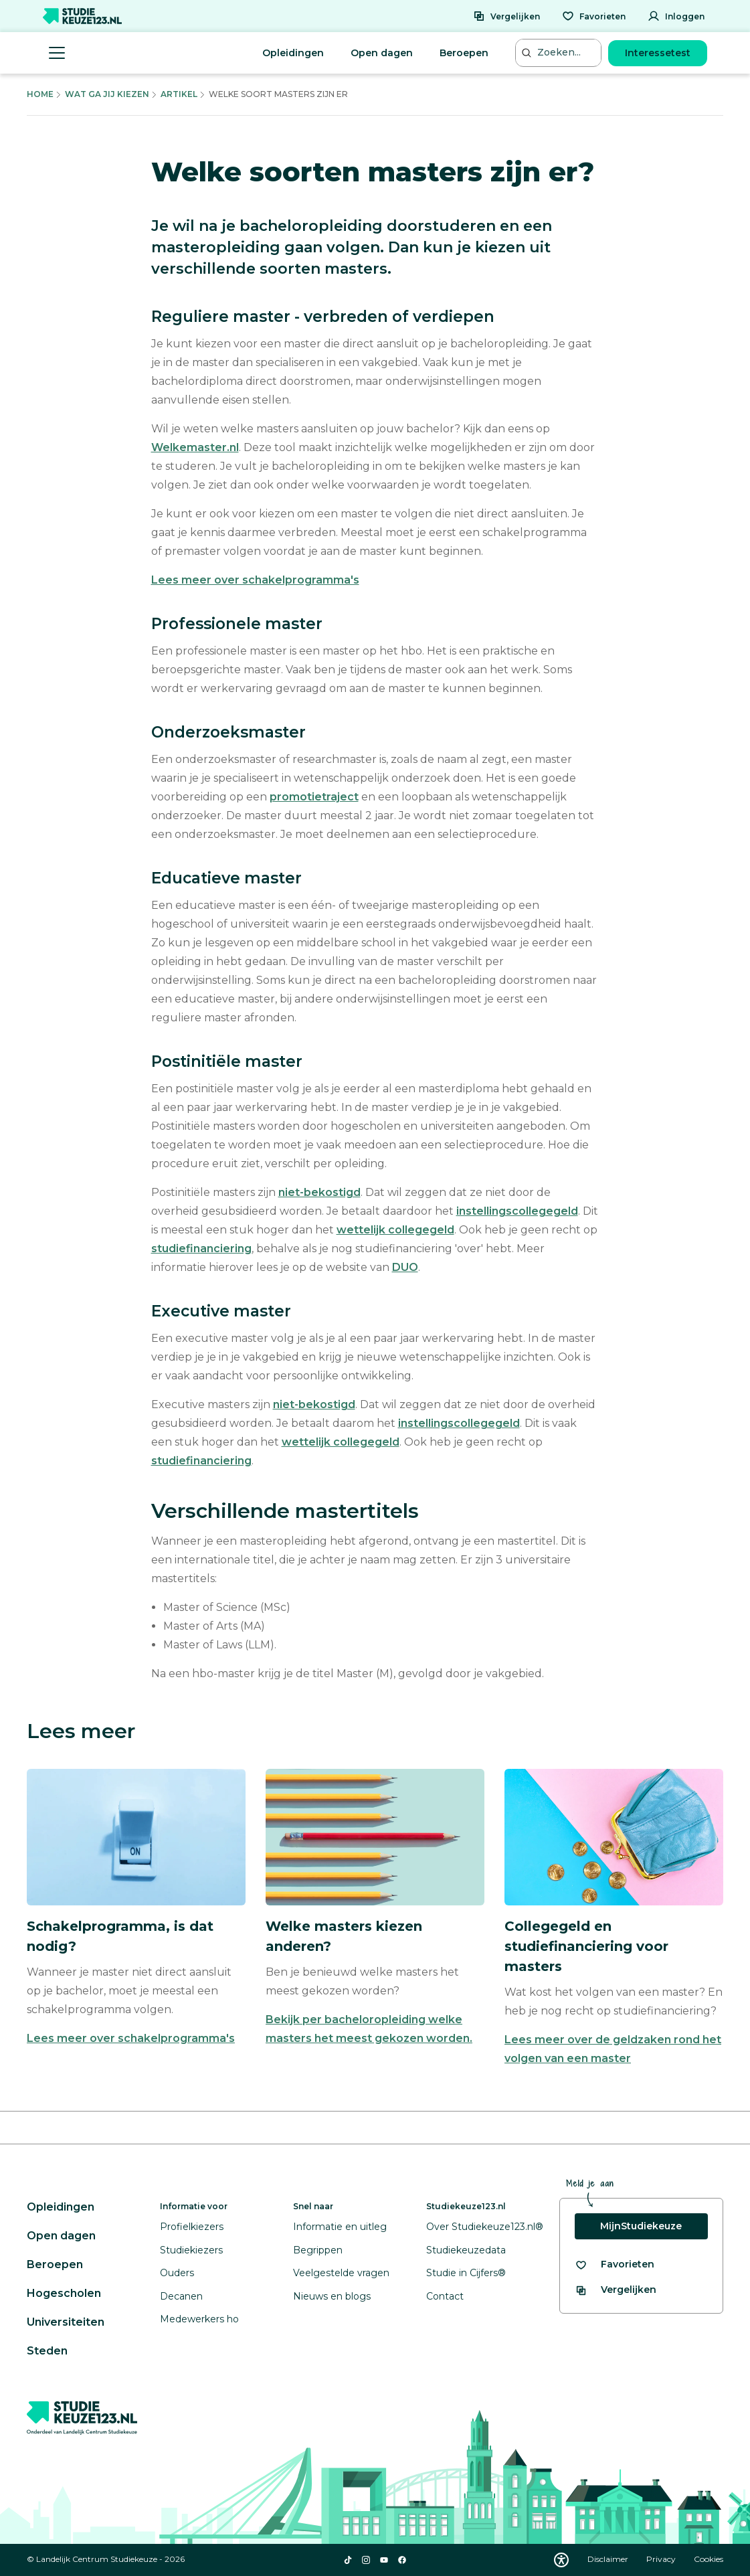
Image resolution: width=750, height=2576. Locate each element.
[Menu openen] (57, 53)
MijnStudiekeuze (641, 2226)
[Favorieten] (593, 16)
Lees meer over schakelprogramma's (255, 580)
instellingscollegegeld (517, 1211)
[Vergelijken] (506, 16)
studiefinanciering (201, 1248)
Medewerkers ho (199, 2319)
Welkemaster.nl (195, 447)
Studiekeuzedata (466, 2250)
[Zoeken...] (560, 52)
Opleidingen (293, 53)
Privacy (662, 2559)
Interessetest (657, 53)
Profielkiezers (191, 2227)
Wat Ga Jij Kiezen (107, 94)
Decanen (181, 2296)
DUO (405, 1267)
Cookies (708, 2559)
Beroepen (464, 53)
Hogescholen (64, 2293)
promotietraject (314, 796)
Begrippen (318, 2250)
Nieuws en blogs (332, 2296)
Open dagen (382, 53)
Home (40, 94)
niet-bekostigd (319, 1192)
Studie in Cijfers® (466, 2273)
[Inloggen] (676, 16)
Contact (445, 2296)
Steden (47, 2350)
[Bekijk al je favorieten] (614, 2264)
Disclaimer (608, 2559)
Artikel (179, 94)
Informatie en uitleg (340, 2227)
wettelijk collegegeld (395, 1229)
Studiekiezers (191, 2250)
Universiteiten (65, 2322)
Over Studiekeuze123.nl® (484, 2227)
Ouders (177, 2273)
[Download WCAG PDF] (561, 2560)
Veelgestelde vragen (341, 2273)
